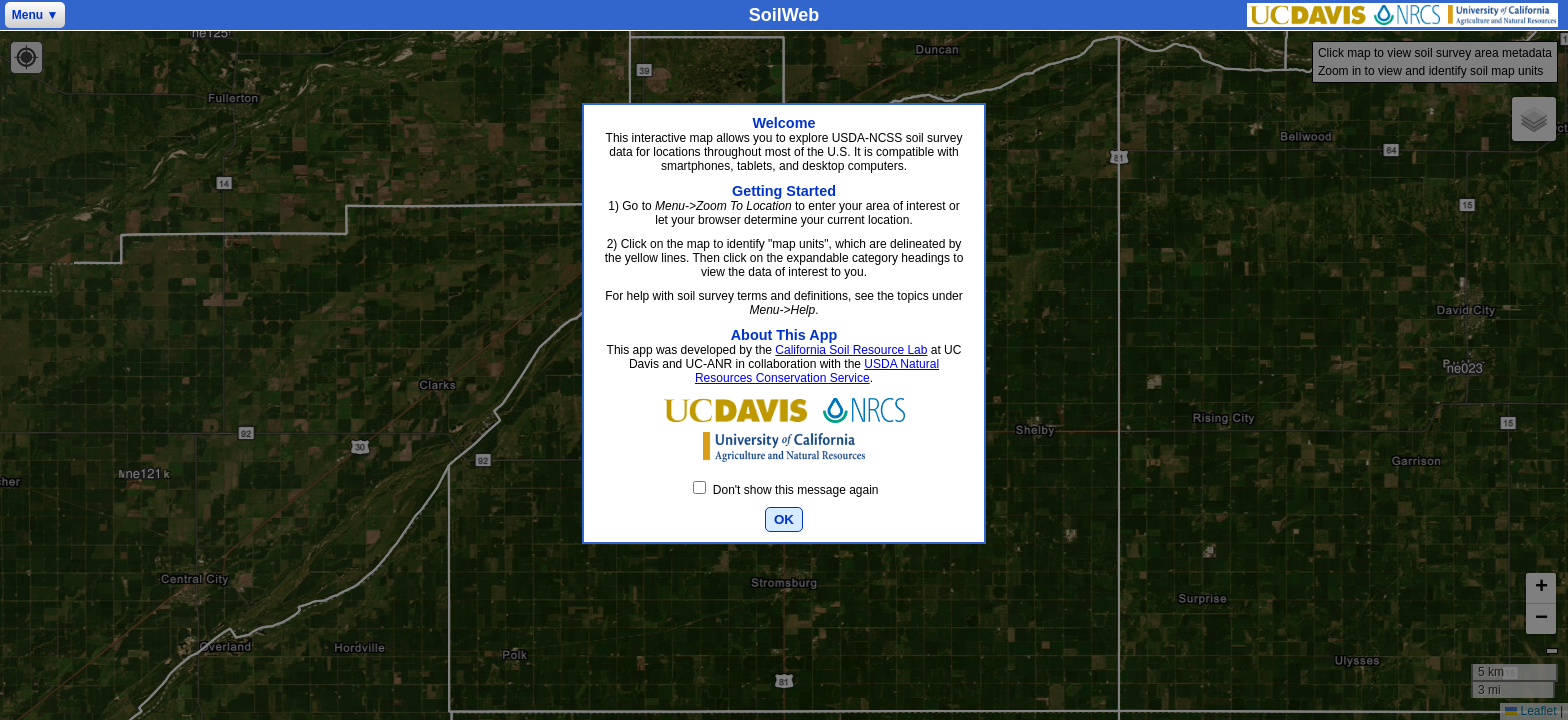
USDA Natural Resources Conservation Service (817, 371)
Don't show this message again (785, 490)
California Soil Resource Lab (851, 350)
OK (784, 519)
